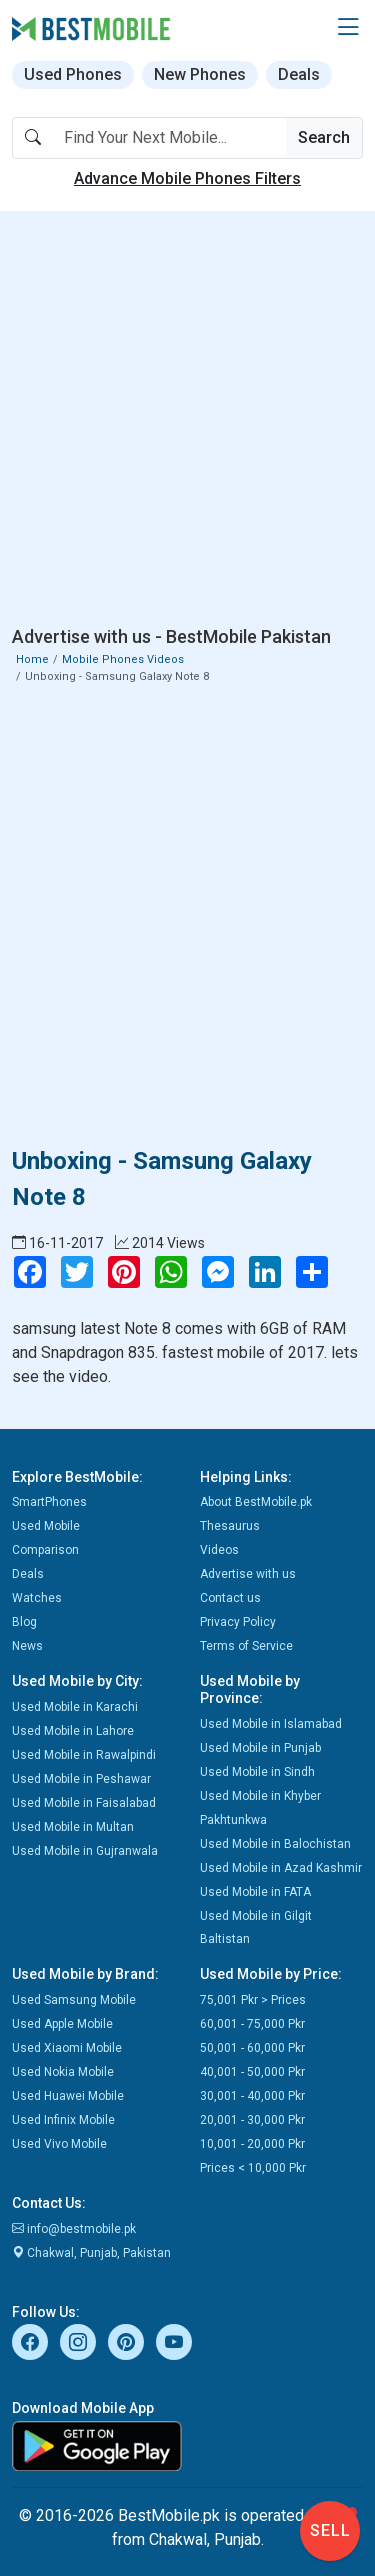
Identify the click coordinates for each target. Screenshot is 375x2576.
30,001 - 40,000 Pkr (252, 2096)
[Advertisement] (187, 422)
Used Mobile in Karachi (75, 1707)
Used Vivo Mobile (59, 2144)
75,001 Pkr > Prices (253, 2000)
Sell (330, 2530)
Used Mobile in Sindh (257, 1772)
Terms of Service (246, 1646)
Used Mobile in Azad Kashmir (281, 1868)
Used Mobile (46, 1526)
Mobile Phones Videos (123, 659)
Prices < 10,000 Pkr (253, 2168)
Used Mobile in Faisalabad (84, 1803)
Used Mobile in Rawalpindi (84, 1755)
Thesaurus (230, 1526)
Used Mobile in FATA (255, 1892)
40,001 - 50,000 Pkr (252, 2072)
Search (324, 137)
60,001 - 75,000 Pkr (252, 2024)
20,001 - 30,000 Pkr (252, 2120)
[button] (348, 28)
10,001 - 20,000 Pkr (252, 2144)
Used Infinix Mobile (63, 2120)
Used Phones (73, 74)
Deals (299, 74)
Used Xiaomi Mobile (67, 2048)
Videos (219, 1550)
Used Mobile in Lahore (73, 1731)
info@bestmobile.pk (74, 2229)
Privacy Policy (238, 1622)
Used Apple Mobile (62, 2024)
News (27, 1646)
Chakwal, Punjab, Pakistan (91, 2253)
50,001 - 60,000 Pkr (252, 2048)
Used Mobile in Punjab (260, 1748)
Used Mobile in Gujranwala (85, 1851)
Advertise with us (248, 1574)
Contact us (230, 1598)
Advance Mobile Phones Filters (187, 178)
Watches (37, 1598)
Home (32, 659)
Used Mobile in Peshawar (81, 1779)
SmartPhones (49, 1502)
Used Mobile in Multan (73, 1827)
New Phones (200, 74)
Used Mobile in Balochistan (275, 1844)
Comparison (45, 1550)
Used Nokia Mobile (63, 2072)
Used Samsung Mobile (74, 2000)
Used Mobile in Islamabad (271, 1724)
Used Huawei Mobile (68, 2096)
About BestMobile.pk (256, 1502)
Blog (24, 1622)
